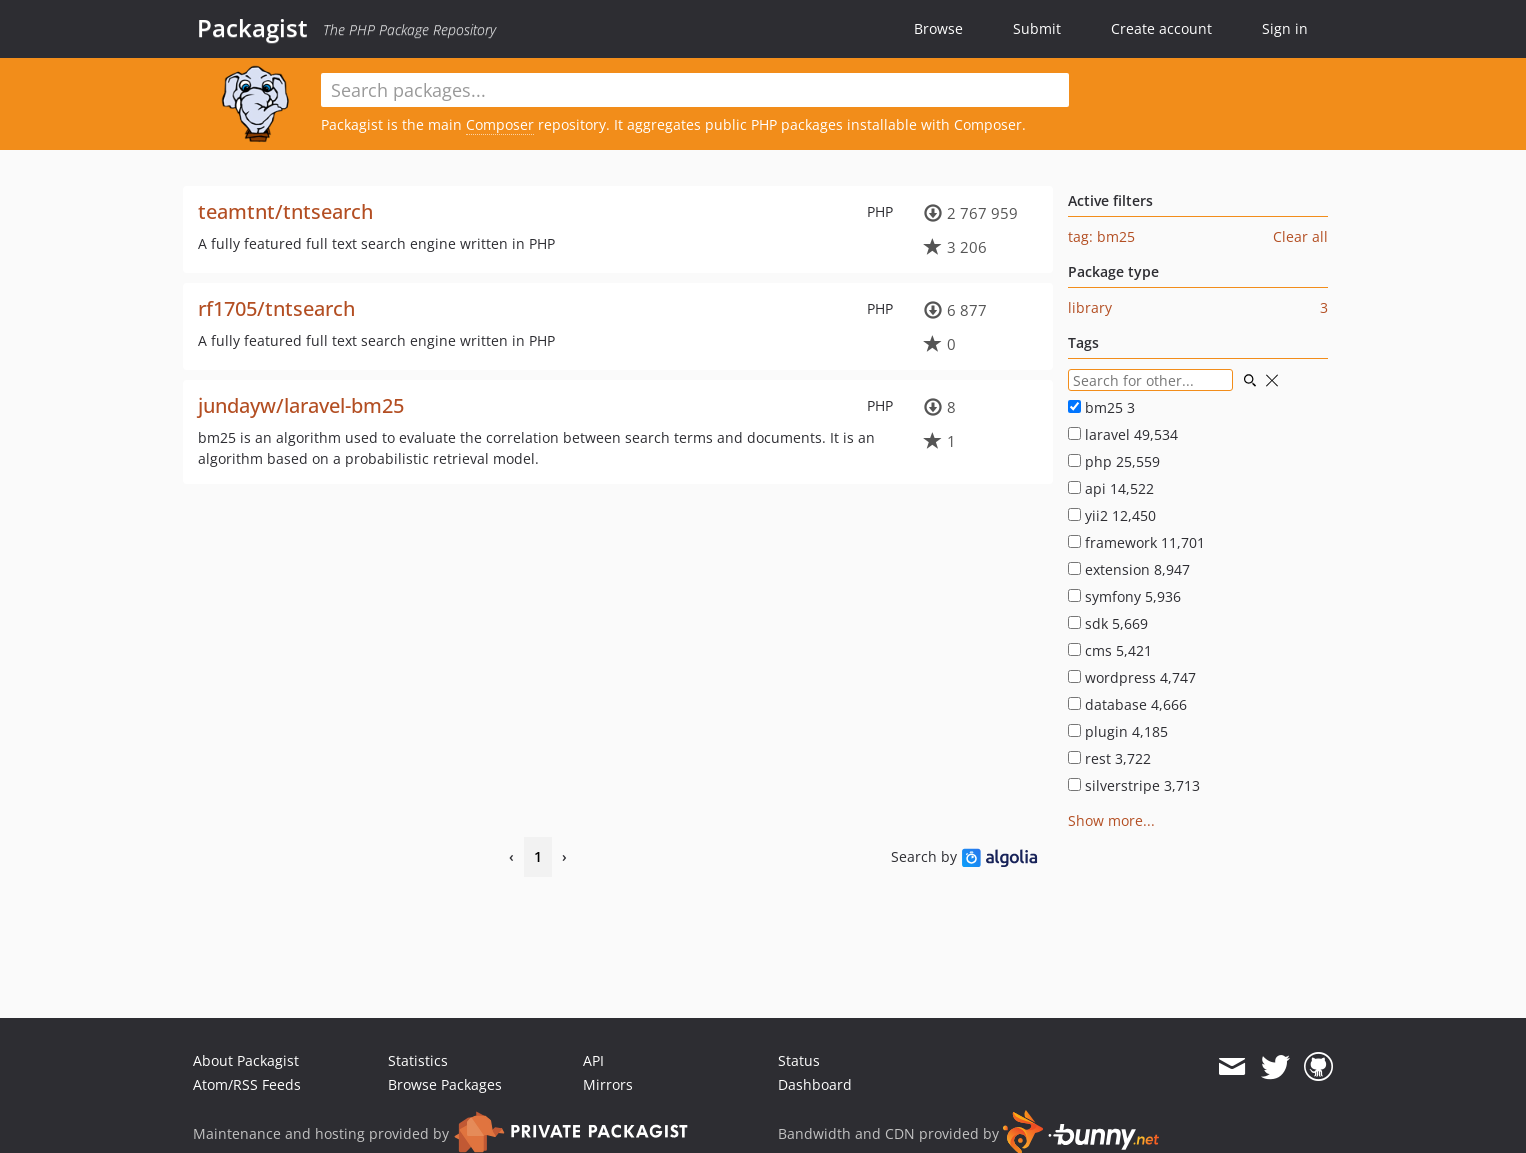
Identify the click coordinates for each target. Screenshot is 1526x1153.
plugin (1118, 731)
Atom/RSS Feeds (247, 1084)
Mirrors (608, 1084)
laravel (1123, 434)
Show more (1105, 820)
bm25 (1101, 407)
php (1114, 461)
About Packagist (246, 1060)
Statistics (418, 1060)
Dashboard (815, 1084)
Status (799, 1060)
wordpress (1132, 677)
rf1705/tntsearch (276, 308)
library (1090, 307)
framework (1136, 542)
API (593, 1060)
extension (1129, 569)
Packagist (252, 28)
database (1127, 704)
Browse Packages (445, 1084)
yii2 (1112, 515)
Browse (938, 28)
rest (1109, 758)
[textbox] (695, 90)
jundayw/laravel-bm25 (301, 405)
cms (1110, 650)
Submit (1037, 28)
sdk (1108, 623)
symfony (1124, 596)
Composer (500, 124)
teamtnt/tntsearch (285, 211)
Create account (1161, 28)
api (1111, 488)
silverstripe (1134, 785)
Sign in (1285, 28)
